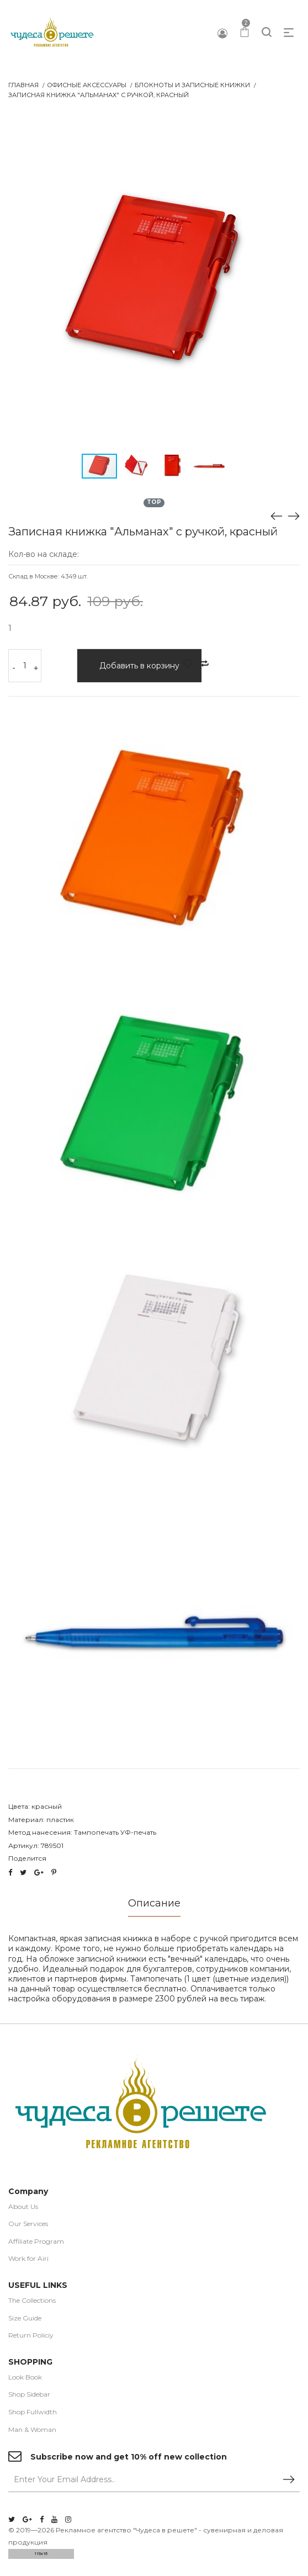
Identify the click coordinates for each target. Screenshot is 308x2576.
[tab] (154, 1907)
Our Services (28, 2224)
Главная (23, 85)
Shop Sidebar (29, 2395)
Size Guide (24, 2318)
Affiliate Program (36, 2242)
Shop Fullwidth (32, 2412)
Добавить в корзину (139, 666)
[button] (290, 131)
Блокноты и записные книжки (192, 85)
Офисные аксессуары (86, 85)
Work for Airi (28, 2259)
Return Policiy (31, 2335)
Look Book (25, 2377)
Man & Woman (32, 2430)
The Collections (32, 2301)
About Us (23, 2207)
